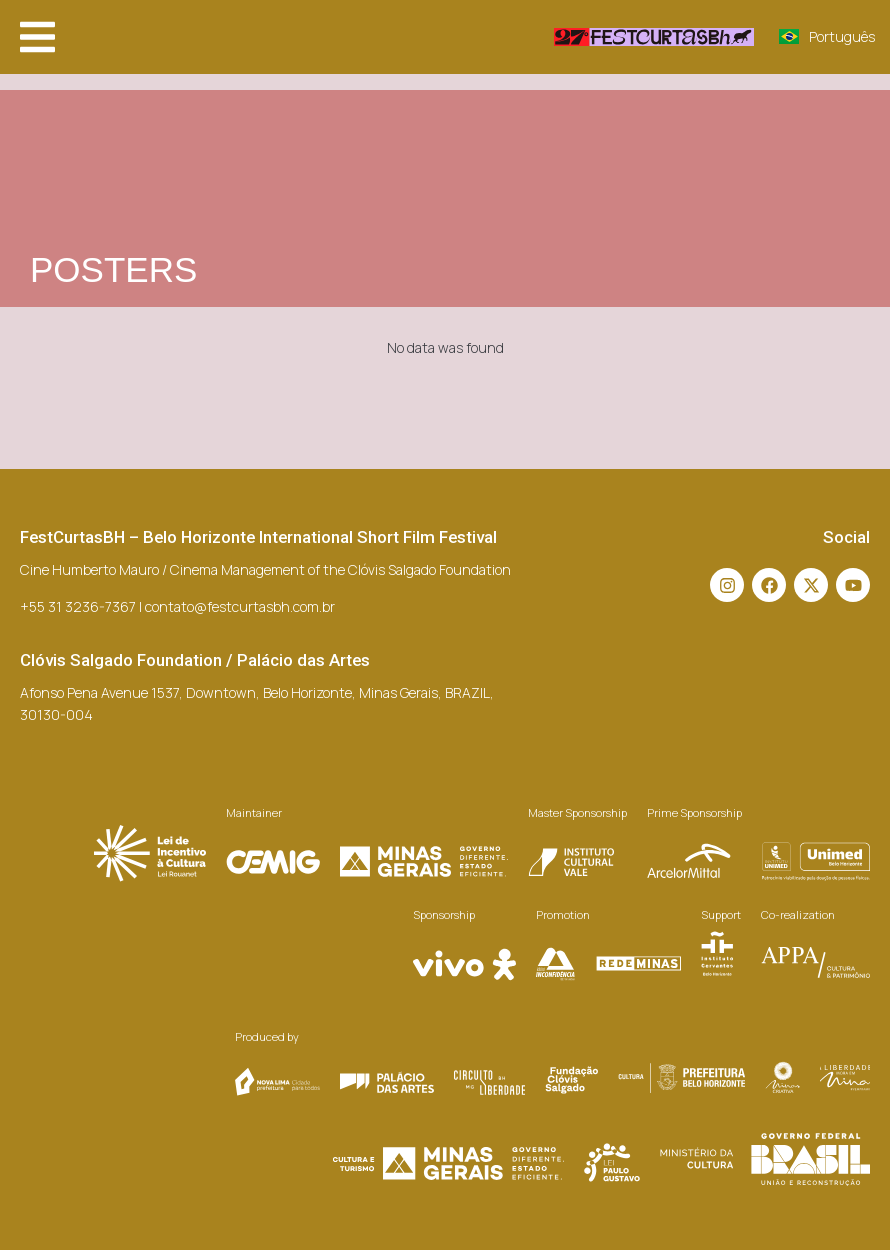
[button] (37, 37)
